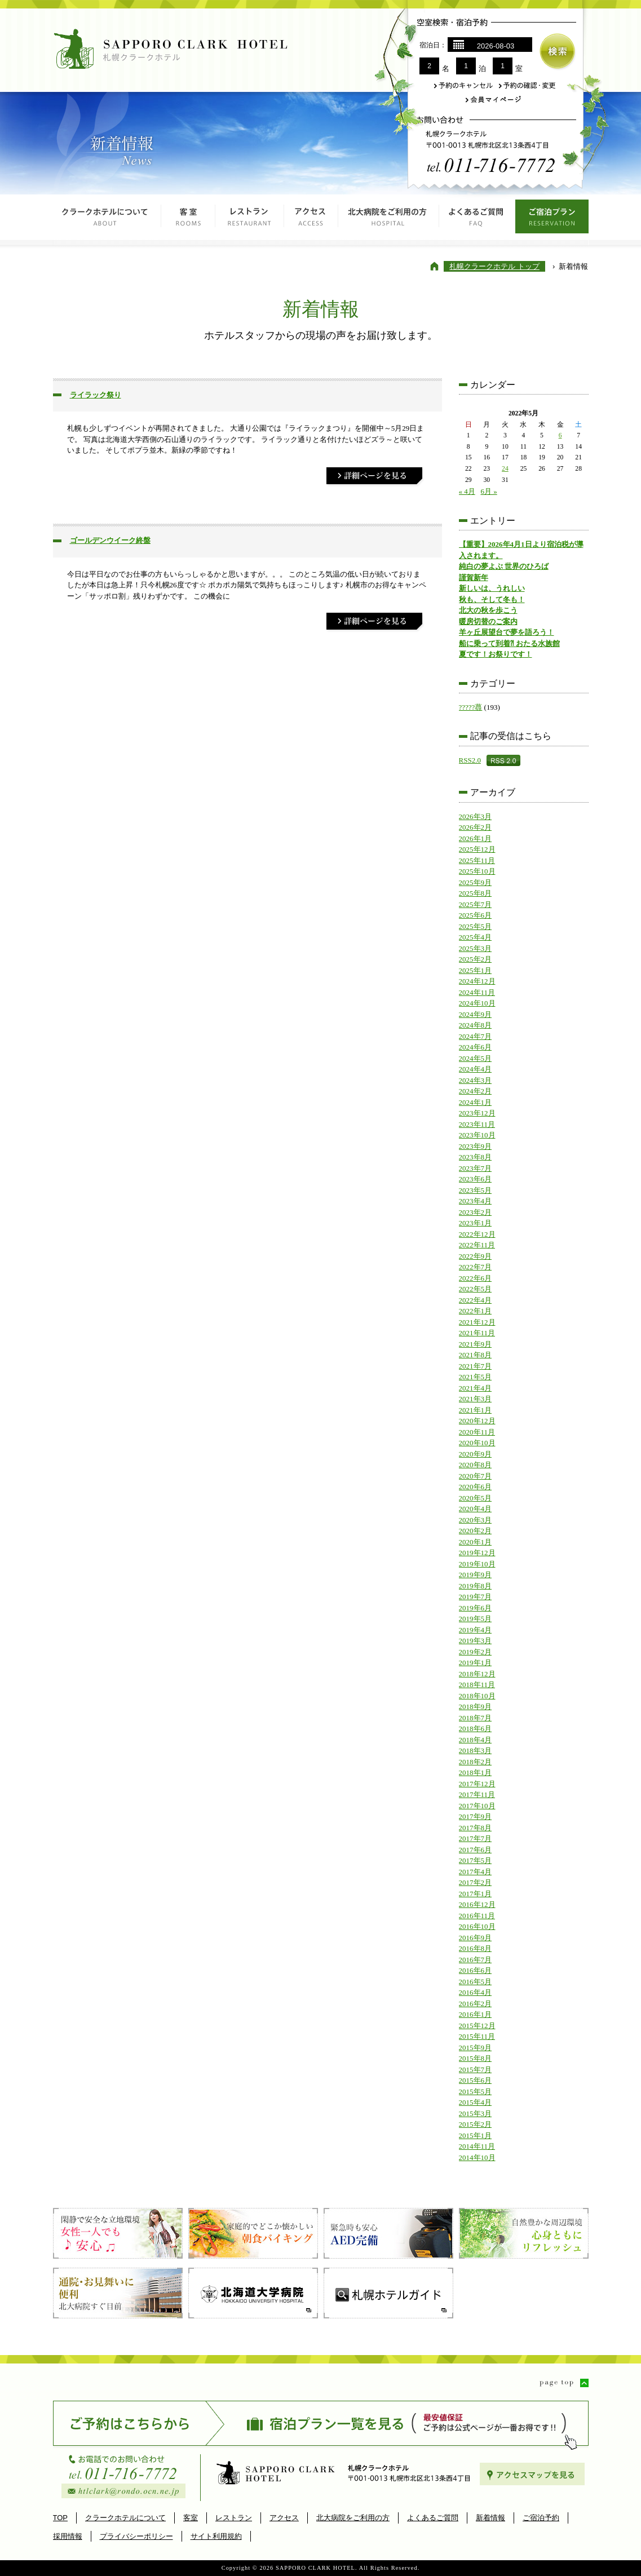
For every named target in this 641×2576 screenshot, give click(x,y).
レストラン (249, 219)
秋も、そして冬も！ (492, 599)
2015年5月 (475, 2091)
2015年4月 (475, 2102)
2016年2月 (475, 2003)
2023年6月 (475, 1179)
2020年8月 (475, 1464)
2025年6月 (475, 915)
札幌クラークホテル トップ (494, 266)
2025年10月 (477, 871)
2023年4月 (475, 1201)
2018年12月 (477, 1674)
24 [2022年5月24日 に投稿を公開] (505, 468)
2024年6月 (475, 1047)
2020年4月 (475, 1508)
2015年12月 (477, 2025)
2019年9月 (475, 1574)
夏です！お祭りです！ (495, 654)
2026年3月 (475, 816)
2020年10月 (477, 1443)
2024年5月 (475, 1058)
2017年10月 (477, 1806)
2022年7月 (475, 1267)
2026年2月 (475, 827)
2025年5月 (475, 926)
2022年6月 (475, 1278)
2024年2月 (475, 1091)
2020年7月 (475, 1476)
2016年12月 (477, 1904)
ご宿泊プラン (552, 219)
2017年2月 (475, 1882)
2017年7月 (475, 1838)
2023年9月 (475, 1146)
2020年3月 (475, 1520)
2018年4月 (475, 1740)
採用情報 (67, 2536)
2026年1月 (475, 838)
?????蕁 (471, 707)
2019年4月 (475, 1630)
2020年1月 (475, 1542)
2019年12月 (477, 1552)
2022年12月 (477, 1234)
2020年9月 (475, 1454)
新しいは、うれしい (492, 588)
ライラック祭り (95, 395)
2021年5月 (475, 1377)
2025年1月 (475, 970)
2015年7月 (475, 2069)
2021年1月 (475, 1410)
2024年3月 (475, 1080)
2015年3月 (475, 2113)
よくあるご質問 (477, 219)
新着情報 (490, 2517)
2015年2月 (475, 2124)
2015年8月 (475, 2058)
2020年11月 (477, 1432)
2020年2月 (475, 1530)
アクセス (311, 219)
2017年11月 (477, 1794)
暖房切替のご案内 (488, 621)
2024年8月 (475, 1025)
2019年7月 (475, 1596)
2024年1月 (475, 1102)
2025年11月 (477, 860)
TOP (60, 2517)
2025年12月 (477, 849)
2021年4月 (475, 1388)
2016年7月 (475, 1959)
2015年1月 (475, 2135)
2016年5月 (475, 1981)
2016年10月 (477, 1926)
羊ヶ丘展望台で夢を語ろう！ (506, 632)
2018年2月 (475, 1762)
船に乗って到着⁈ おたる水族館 (509, 643)
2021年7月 (475, 1366)
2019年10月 (477, 1564)
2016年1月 (475, 2014)
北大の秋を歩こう (488, 610)
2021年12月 (477, 1322)
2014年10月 (477, 2157)
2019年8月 (475, 1586)
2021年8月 (475, 1355)
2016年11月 (477, 1915)
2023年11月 (477, 1124)
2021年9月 (475, 1344)
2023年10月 (477, 1135)
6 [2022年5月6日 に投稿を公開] (560, 435)
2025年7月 (475, 904)
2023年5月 (475, 1190)
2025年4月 (475, 937)
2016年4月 (475, 1992)
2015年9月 (475, 2047)
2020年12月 (477, 1421)
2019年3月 (475, 1640)
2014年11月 (477, 2146)
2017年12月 (477, 1784)
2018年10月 (477, 1696)
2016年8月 (475, 1948)
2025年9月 (475, 882)
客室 (188, 219)
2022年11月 (477, 1245)
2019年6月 (475, 1608)
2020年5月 (475, 1498)
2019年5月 (475, 1618)
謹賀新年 (473, 577)
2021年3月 (475, 1399)
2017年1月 (475, 1893)
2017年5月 (475, 1860)
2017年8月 (475, 1827)
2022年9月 (475, 1256)
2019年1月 (475, 1662)
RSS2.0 (470, 760)
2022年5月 (475, 1289)
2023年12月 (477, 1113)
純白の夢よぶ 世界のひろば (504, 566)
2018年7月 (475, 1718)
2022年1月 (475, 1311)
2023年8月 (475, 1157)
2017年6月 (475, 1849)
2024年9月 (475, 1014)
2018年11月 (477, 1684)
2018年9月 (475, 1706)
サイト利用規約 (216, 2536)
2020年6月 (475, 1486)
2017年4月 (475, 1871)
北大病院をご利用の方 (388, 219)
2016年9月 (475, 1937)
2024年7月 (475, 1036)
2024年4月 (475, 1069)
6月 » (489, 491)
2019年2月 (475, 1652)
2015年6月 (475, 2080)
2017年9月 (475, 1816)
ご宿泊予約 (541, 2517)
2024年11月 (477, 992)
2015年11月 (477, 2036)
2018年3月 (475, 1750)
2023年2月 (475, 1212)
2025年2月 (475, 959)
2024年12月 (477, 981)
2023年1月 (475, 1223)
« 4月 (467, 491)
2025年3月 (475, 948)
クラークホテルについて (107, 219)
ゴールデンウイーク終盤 (110, 540)
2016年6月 (475, 1970)
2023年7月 (475, 1168)
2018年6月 (475, 1728)
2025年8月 (475, 893)
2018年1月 (475, 1772)
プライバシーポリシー (136, 2536)
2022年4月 (475, 1300)
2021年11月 (477, 1333)
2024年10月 (477, 1003)
